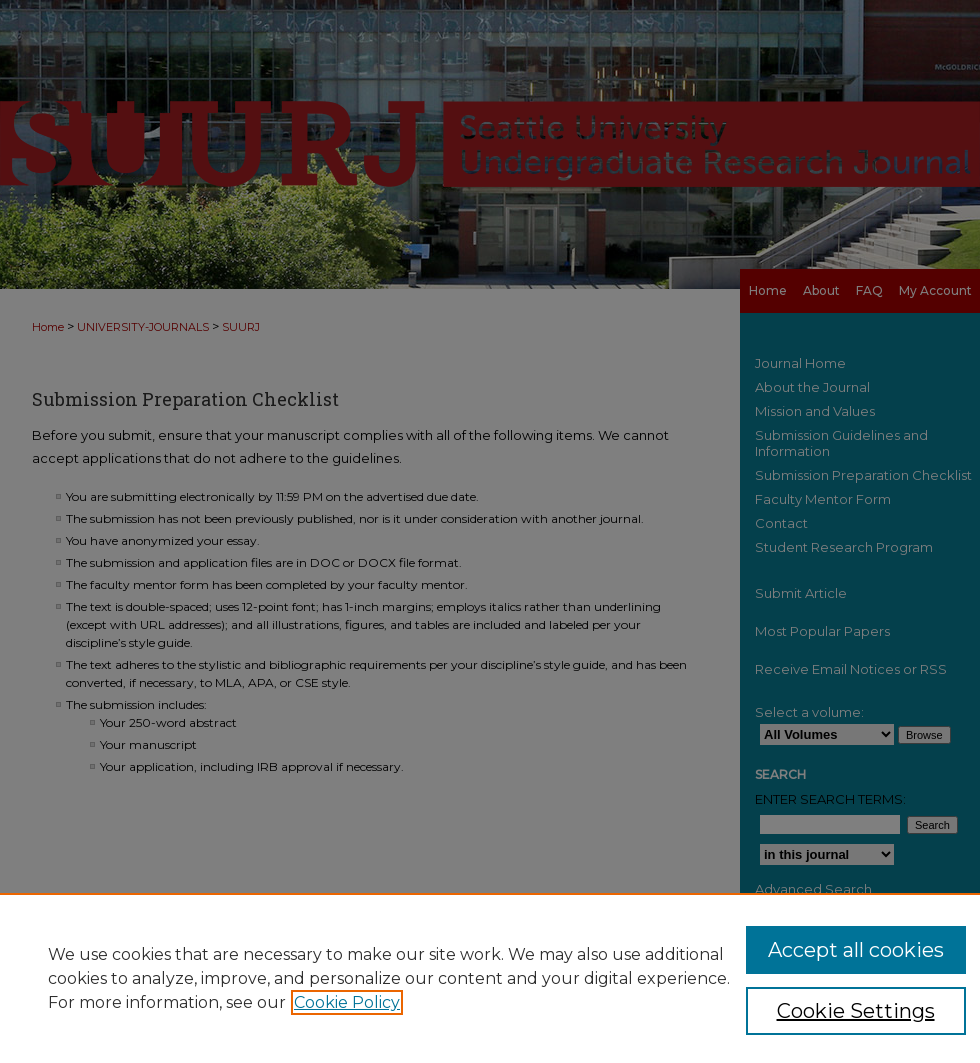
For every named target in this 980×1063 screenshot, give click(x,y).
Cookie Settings (856, 1011)
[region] (490, 978)
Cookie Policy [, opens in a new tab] (347, 1002)
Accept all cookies (856, 950)
